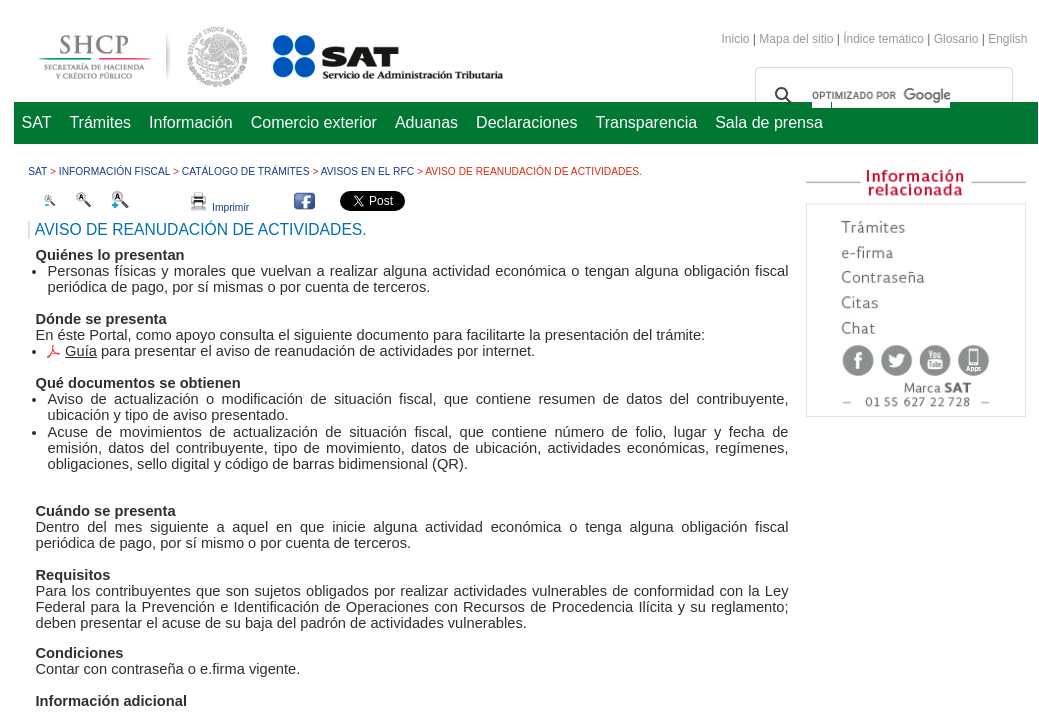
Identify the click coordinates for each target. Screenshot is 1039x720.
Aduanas (426, 122)
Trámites (100, 122)
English (1007, 39)
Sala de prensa (769, 122)
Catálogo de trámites (246, 171)
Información (191, 122)
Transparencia (647, 122)
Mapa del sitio (797, 39)
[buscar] (880, 96)
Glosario (956, 39)
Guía (81, 351)
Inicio (736, 39)
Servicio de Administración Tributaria (366, 53)
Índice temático (883, 39)
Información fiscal (114, 171)
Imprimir (220, 207)
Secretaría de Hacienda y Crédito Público (128, 53)
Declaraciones (526, 122)
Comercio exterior (314, 122)
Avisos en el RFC (367, 171)
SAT (37, 122)
